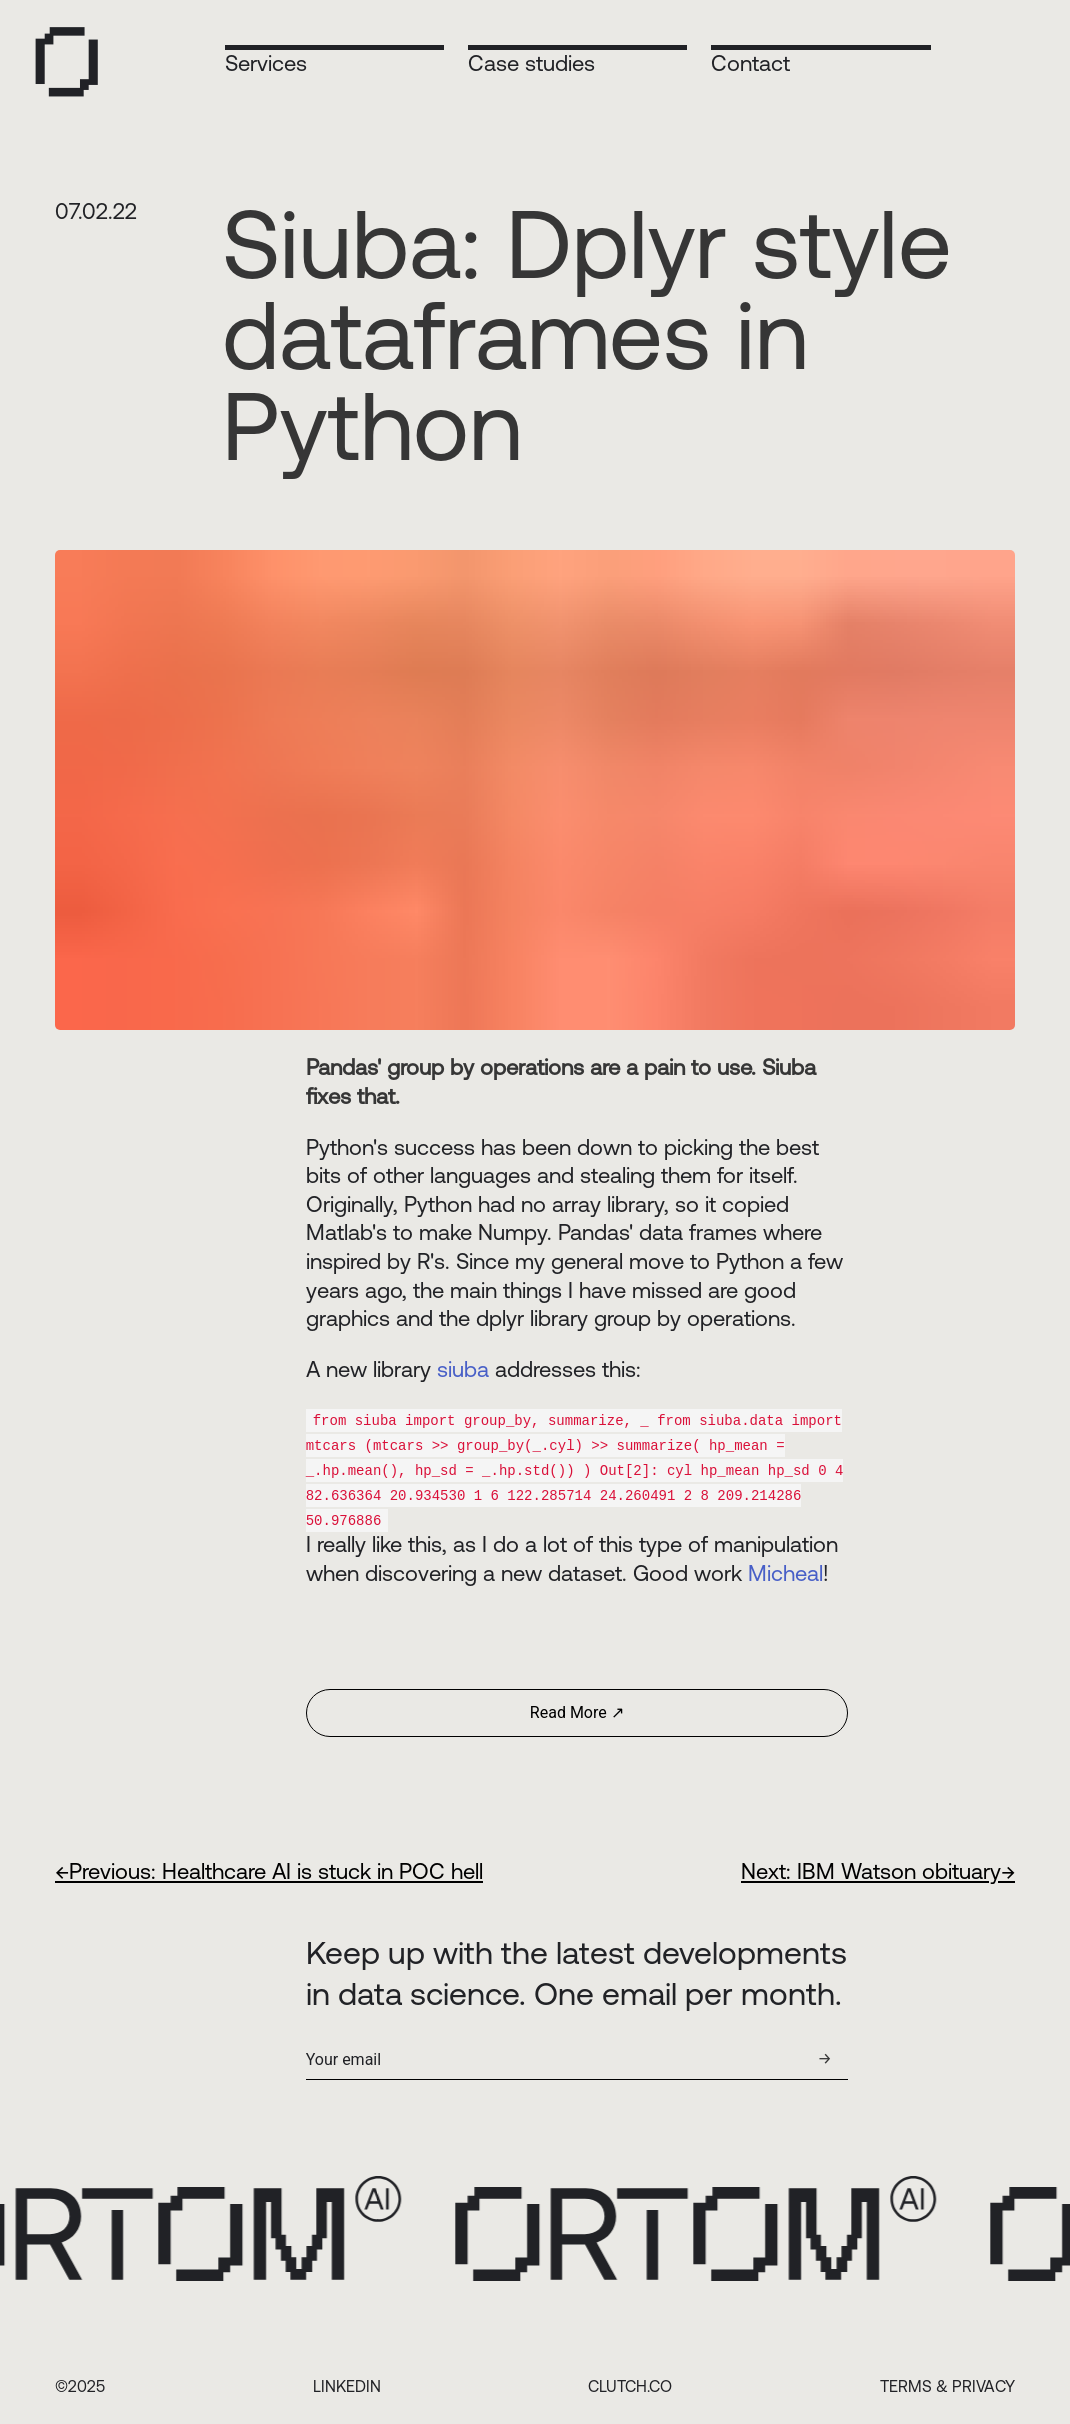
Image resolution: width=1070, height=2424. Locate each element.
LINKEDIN (347, 2381)
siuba (463, 1369)
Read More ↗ (577, 1707)
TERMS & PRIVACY (947, 2381)
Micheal (785, 1568)
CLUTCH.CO (630, 2381)
